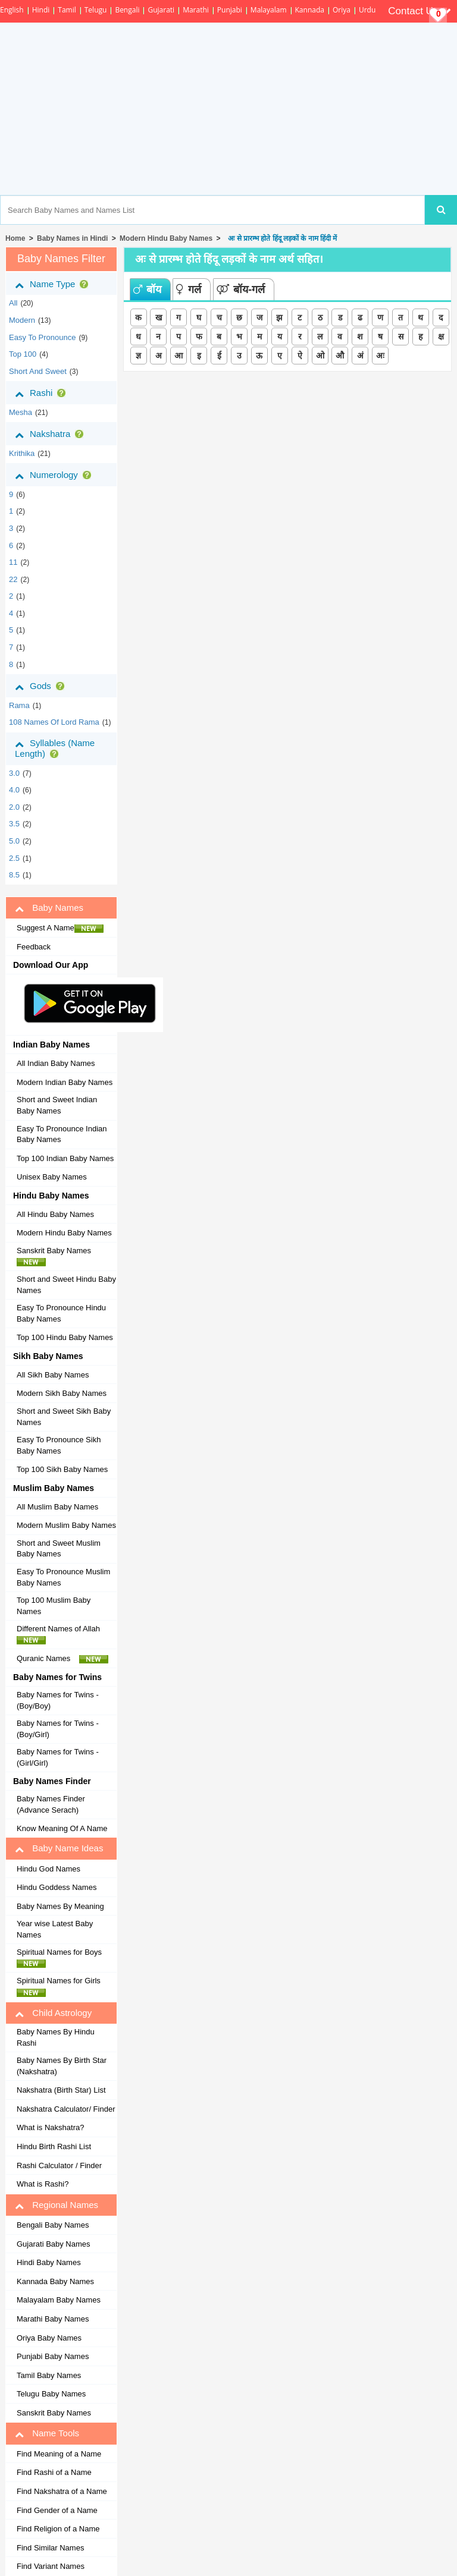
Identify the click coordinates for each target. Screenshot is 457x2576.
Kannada (309, 10)
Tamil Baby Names (49, 2375)
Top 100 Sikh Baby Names (62, 1469)
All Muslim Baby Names (57, 1506)
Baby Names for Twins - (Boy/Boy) (58, 1700)
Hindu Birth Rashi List (54, 2146)
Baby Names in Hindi (72, 238)
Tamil (67, 10)
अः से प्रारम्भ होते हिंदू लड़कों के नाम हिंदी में (280, 238)
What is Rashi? (42, 2183)
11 (13, 562)
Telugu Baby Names (51, 2393)
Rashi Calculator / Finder (59, 2165)
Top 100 (22, 354)
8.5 (14, 874)
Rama (19, 705)
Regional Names (56, 2205)
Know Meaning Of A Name (62, 1828)
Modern (22, 320)
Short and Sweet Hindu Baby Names (66, 1285)
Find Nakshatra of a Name (62, 2491)
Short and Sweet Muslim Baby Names (59, 1549)
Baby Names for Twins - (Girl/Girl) (58, 1757)
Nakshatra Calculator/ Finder (66, 2109)
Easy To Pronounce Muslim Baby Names (63, 1577)
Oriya (341, 10)
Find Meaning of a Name (59, 2453)
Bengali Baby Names (53, 2224)
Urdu (367, 10)
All (13, 302)
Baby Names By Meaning (60, 1906)
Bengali (127, 10)
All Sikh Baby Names (53, 1374)
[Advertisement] (274, 109)
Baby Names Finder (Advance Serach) (51, 1804)
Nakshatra (51, 434)
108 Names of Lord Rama (54, 722)
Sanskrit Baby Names (57, 1256)
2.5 (14, 858)
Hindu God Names (48, 1868)
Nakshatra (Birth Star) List (61, 2090)
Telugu (95, 10)
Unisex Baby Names (52, 1176)
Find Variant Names (50, 2566)
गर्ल (188, 289)
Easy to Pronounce (42, 337)
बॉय (147, 289)
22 (13, 579)
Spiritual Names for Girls (62, 1986)
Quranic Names (62, 1658)
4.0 (14, 789)
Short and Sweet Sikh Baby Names (64, 1417)
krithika (22, 453)
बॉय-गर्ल (241, 289)
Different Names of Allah (62, 1634)
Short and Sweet (38, 371)
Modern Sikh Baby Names (62, 1393)
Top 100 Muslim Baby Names (53, 1606)
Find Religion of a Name (58, 2528)
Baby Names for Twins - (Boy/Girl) (58, 1729)
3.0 (14, 773)
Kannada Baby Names (55, 2281)
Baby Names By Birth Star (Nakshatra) (62, 2066)
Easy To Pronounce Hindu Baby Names (61, 1313)
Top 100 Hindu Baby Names (65, 1337)
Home (15, 238)
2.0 (14, 807)
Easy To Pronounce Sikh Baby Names (59, 1445)
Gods (42, 686)
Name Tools (47, 2433)
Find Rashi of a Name (54, 2472)
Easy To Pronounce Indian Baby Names (62, 1134)
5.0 (14, 840)
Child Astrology (53, 2013)
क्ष (441, 336)
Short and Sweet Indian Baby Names (57, 1105)
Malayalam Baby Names (59, 2299)
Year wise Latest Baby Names (55, 1929)
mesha (20, 412)
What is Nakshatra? (50, 2127)
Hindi (41, 10)
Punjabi (229, 10)
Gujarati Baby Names (53, 2244)
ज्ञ (138, 355)
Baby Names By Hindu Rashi (56, 2037)
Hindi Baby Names (49, 2262)
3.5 (14, 823)
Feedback (34, 946)
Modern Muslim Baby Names (66, 1525)
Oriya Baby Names (49, 2337)
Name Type (54, 284)
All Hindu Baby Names (55, 1214)
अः (380, 355)
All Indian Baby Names (56, 1063)
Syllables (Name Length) (55, 748)
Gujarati (161, 10)
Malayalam (269, 10)
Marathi (196, 10)
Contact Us (419, 11)
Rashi (42, 393)
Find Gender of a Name (57, 2510)
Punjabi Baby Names (53, 2356)
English (12, 10)
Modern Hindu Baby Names (166, 238)
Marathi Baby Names (53, 2318)
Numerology (55, 475)
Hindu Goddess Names (56, 1887)
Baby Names (49, 907)
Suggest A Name (60, 928)
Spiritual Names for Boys (62, 1958)
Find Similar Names (50, 2547)
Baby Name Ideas (59, 1848)
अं (360, 355)
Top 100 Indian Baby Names (65, 1158)
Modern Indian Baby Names (64, 1082)
